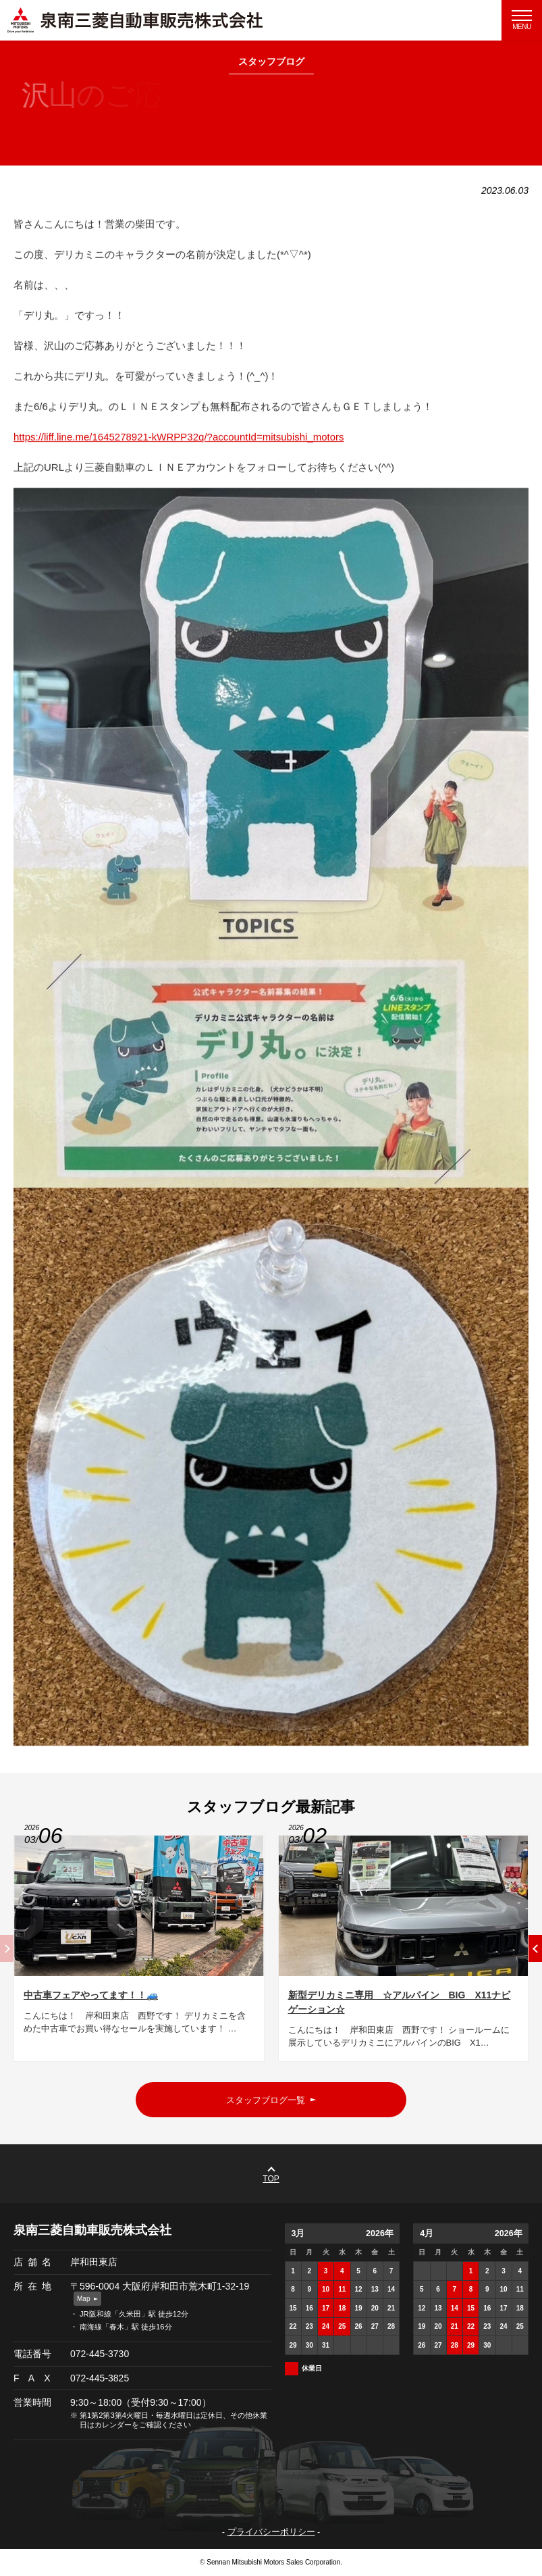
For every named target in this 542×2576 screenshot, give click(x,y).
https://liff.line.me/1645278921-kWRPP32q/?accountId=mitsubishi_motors (178, 442)
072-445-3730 (99, 2353)
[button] (535, 1953)
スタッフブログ (271, 62)
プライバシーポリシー (271, 2532)
